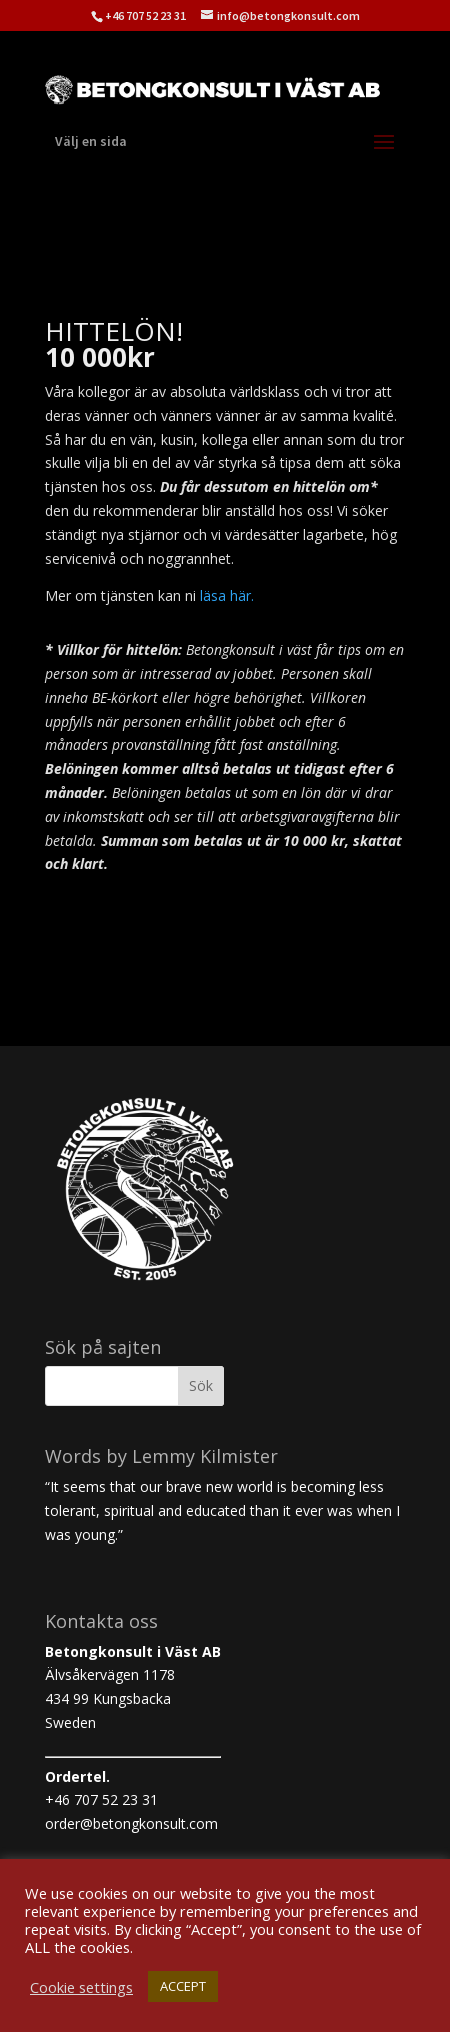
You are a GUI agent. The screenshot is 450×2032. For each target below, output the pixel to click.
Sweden (70, 1722)
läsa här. (227, 595)
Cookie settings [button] (81, 1987)
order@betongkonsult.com (131, 1823)
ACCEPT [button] (183, 1986)
